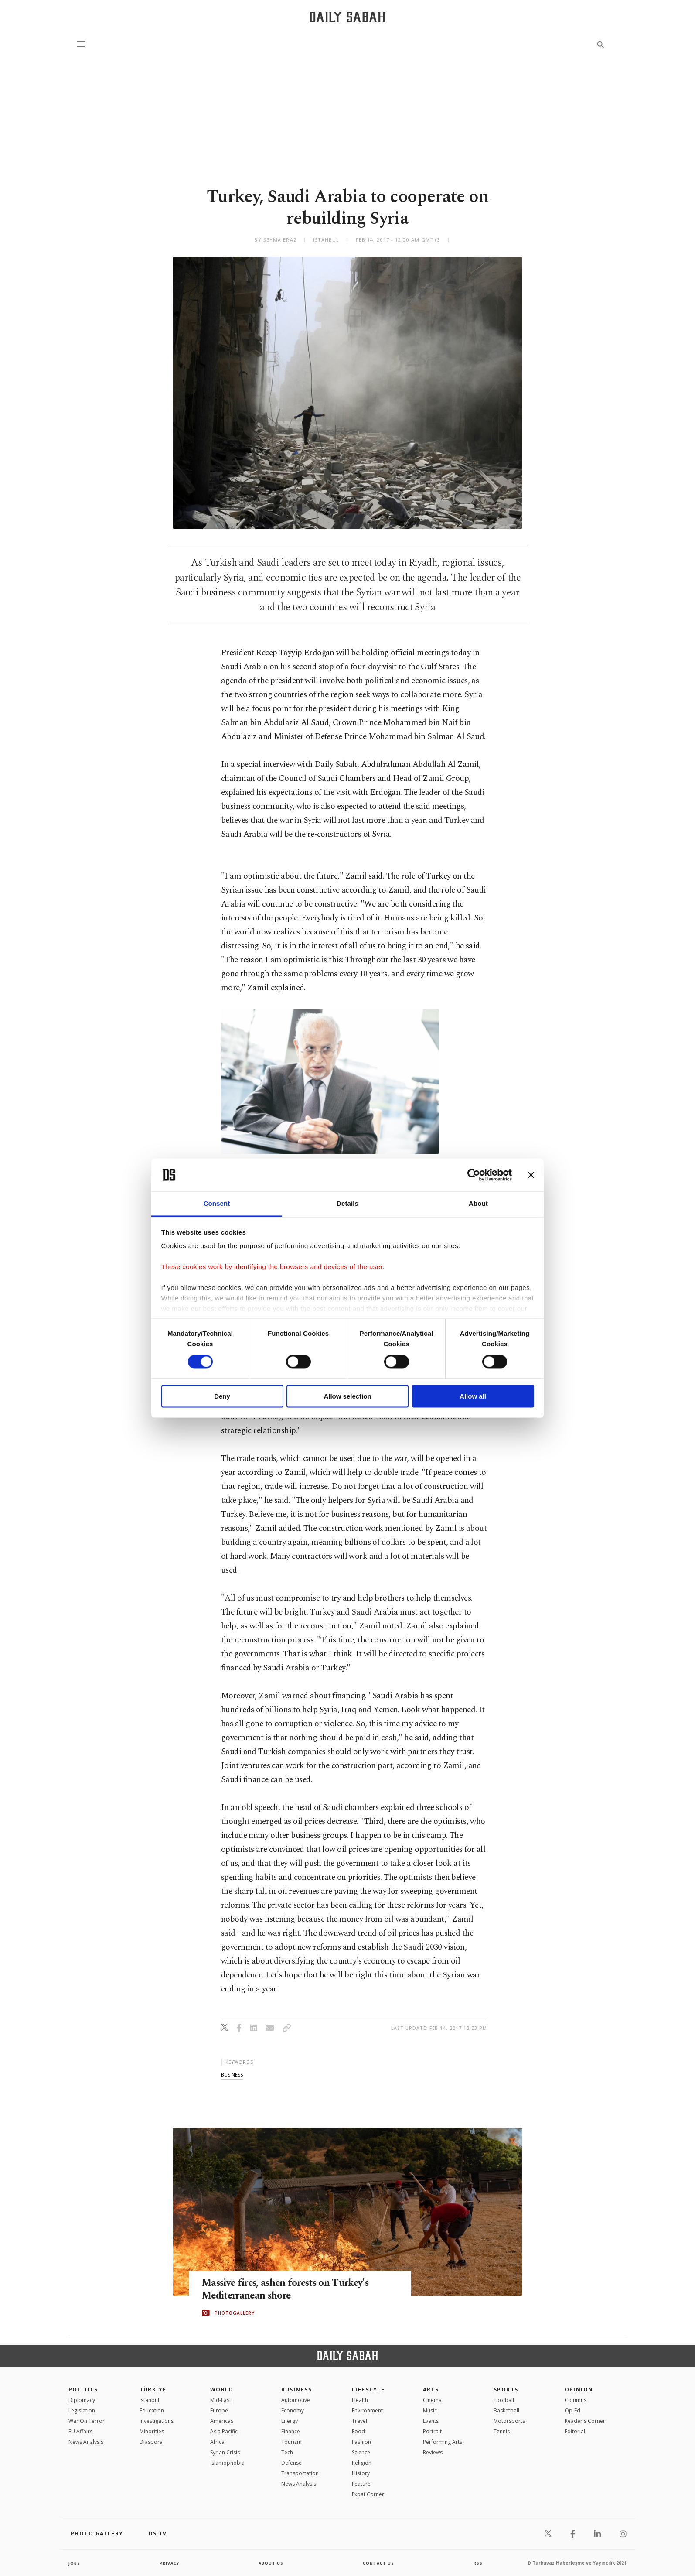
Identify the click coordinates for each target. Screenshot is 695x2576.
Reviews (433, 2452)
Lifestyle (368, 2389)
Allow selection (347, 1396)
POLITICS (83, 2389)
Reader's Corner (585, 2421)
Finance (290, 2431)
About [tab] (478, 1204)
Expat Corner (368, 2494)
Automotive (295, 2400)
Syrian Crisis (225, 2452)
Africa (217, 2442)
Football (504, 2400)
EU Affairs (80, 2431)
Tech (287, 2452)
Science (361, 2452)
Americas (221, 2421)
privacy (169, 2563)
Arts (431, 2389)
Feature (361, 2483)
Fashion (361, 2442)
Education (152, 2410)
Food (358, 2431)
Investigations (157, 2421)
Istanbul (149, 2400)
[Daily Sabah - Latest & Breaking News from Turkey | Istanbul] (347, 16)
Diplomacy (81, 2400)
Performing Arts (442, 2442)
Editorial (575, 2431)
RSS (478, 2563)
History (361, 2473)
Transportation (300, 2473)
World (221, 2389)
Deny (222, 1396)
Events (431, 2421)
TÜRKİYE (153, 2389)
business (232, 2074)
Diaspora (151, 2442)
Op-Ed (572, 2410)
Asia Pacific (224, 2431)
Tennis (502, 2431)
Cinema (432, 2400)
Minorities (152, 2431)
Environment (367, 2410)
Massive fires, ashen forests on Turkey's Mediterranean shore (295, 2289)
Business (296, 2389)
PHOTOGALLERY (235, 2313)
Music (430, 2410)
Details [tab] (347, 1204)
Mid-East (220, 2400)
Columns (575, 2400)
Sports (506, 2389)
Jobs (74, 2563)
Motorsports (509, 2421)
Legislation (81, 2410)
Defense (291, 2463)
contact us (379, 2563)
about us (271, 2563)
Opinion (579, 2389)
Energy (289, 2421)
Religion (361, 2463)
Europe (219, 2410)
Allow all (473, 1396)
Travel (359, 2421)
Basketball (506, 2410)
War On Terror (86, 2421)
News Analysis (85, 2442)
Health (360, 2400)
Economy (292, 2410)
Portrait (432, 2431)
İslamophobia (227, 2463)
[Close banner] (531, 1175)
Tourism (291, 2442)
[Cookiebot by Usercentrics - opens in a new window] (474, 1174)
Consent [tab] (217, 1204)
